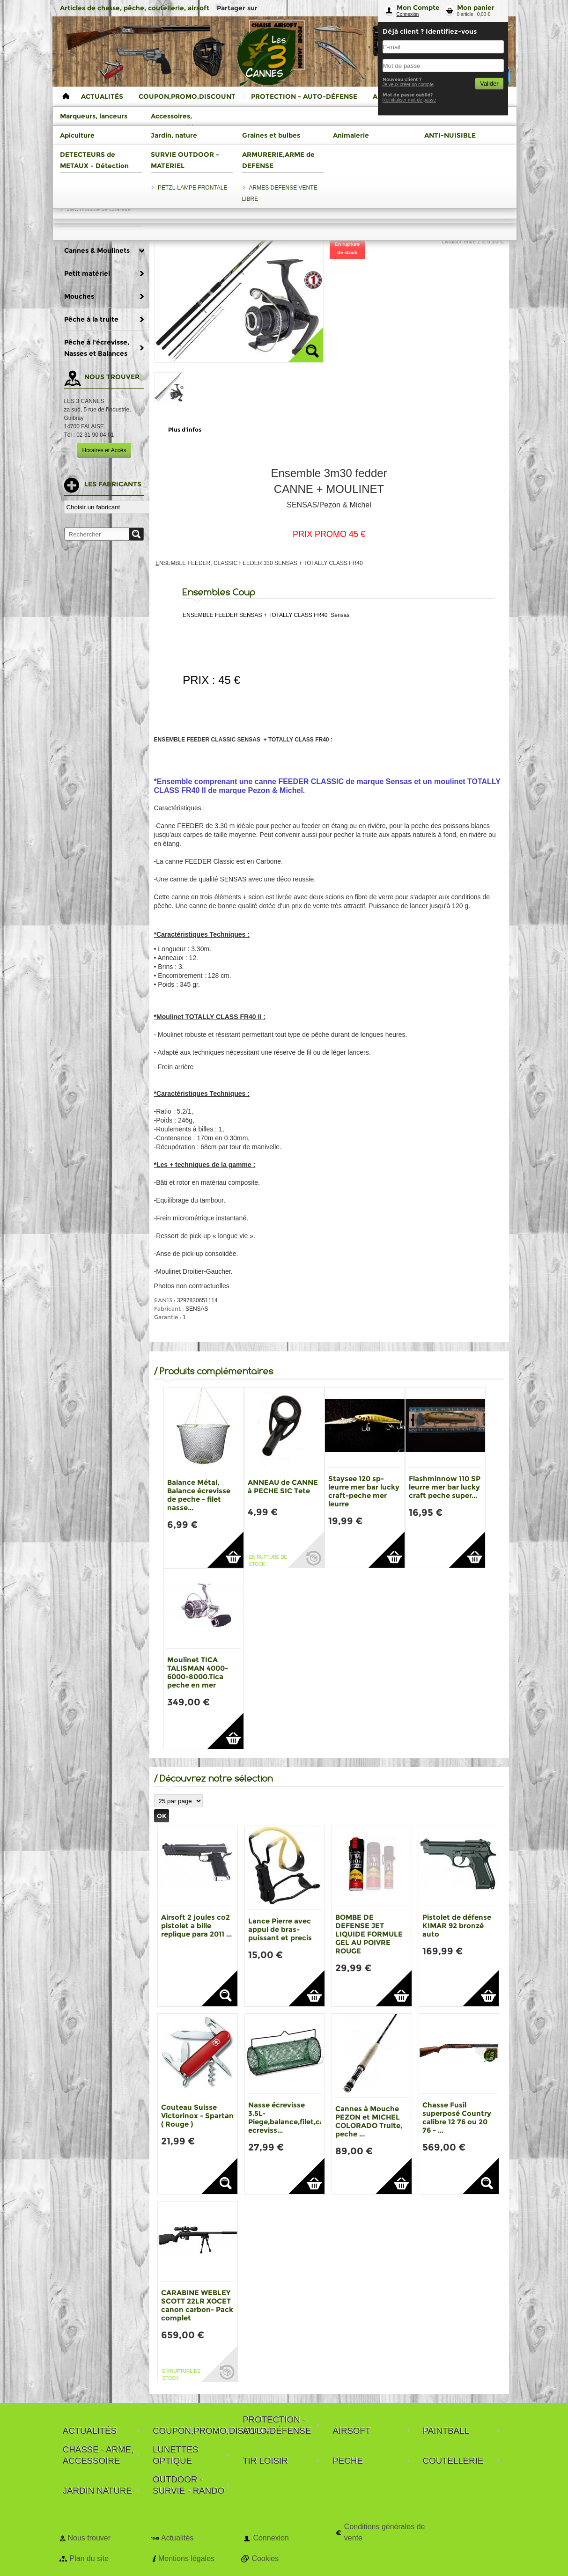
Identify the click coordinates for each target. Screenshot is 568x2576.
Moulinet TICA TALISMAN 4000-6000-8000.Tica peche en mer (197, 1672)
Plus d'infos (184, 429)
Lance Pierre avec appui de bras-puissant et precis (280, 1929)
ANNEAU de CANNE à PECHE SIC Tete (283, 1486)
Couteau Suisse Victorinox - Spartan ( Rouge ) (197, 2115)
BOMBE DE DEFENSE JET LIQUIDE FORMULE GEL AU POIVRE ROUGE (369, 1934)
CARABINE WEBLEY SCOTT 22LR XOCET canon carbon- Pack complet (197, 2305)
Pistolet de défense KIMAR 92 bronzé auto (456, 1925)
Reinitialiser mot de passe (409, 100)
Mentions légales (186, 2558)
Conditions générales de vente (384, 2532)
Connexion (408, 14)
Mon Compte (418, 7)
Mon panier (475, 7)
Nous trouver (89, 2538)
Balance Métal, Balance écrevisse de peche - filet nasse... (198, 1495)
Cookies (265, 2558)
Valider (489, 83)
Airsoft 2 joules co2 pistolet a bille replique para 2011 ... (196, 1925)
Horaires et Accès (104, 450)
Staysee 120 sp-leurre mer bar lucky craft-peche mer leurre (363, 1491)
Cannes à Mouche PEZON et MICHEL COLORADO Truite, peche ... (368, 2121)
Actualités (177, 2538)
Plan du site (89, 2558)
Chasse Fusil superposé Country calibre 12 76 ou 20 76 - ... (456, 2117)
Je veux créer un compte (408, 84)
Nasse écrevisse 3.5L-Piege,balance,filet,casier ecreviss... (292, 2117)
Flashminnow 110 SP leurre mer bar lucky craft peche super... (444, 1487)
